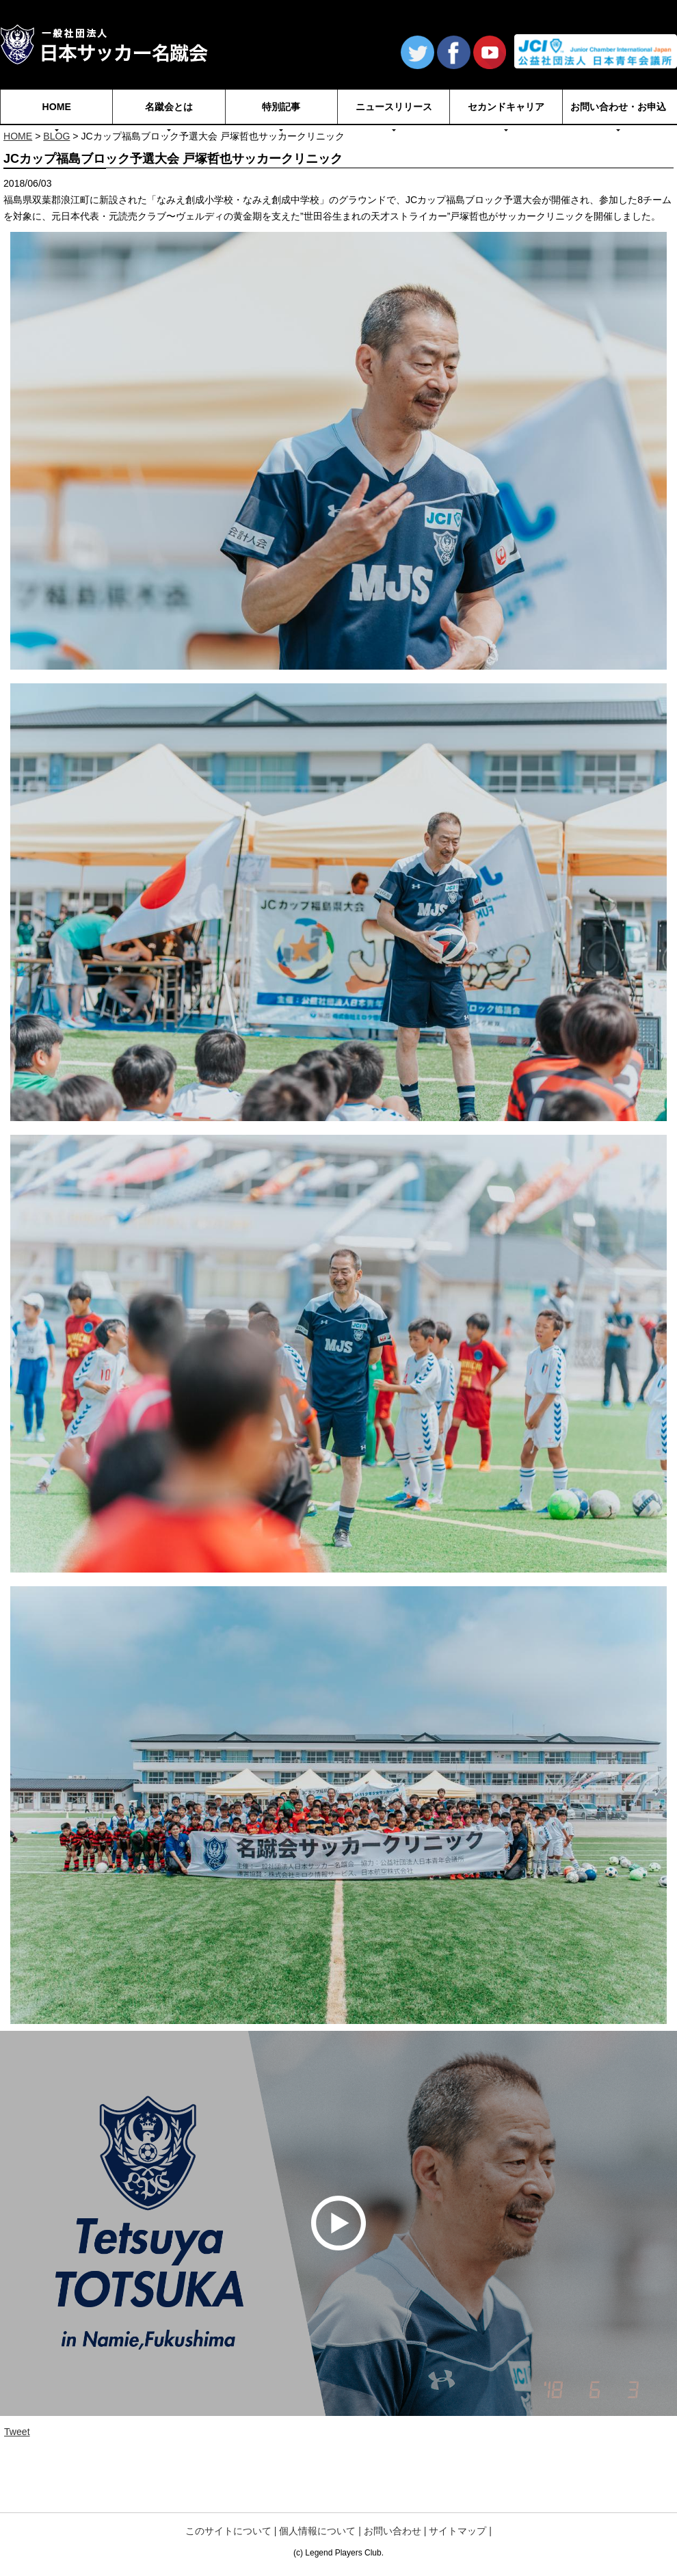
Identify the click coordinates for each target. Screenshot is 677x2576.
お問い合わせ (392, 2530)
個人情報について (317, 2530)
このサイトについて (228, 2530)
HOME (17, 136)
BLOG (56, 136)
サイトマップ (457, 2530)
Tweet (17, 2431)
